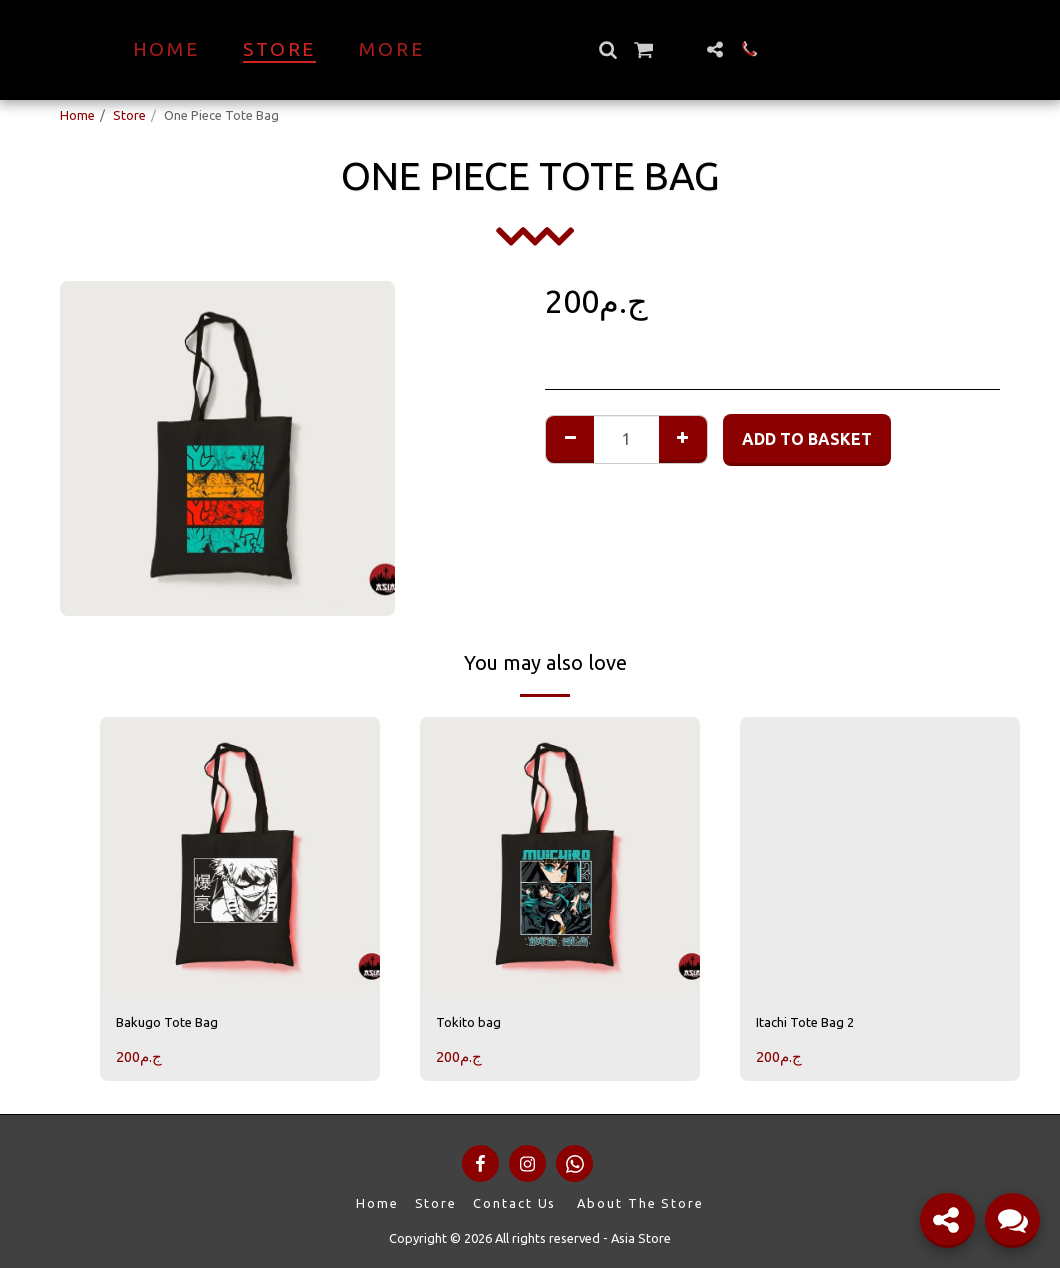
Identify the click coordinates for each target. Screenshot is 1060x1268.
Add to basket (807, 439)
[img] (240, 857)
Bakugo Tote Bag (178, 1025)
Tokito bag (475, 1025)
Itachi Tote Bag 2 (817, 1025)
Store (129, 115)
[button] (642, 49)
